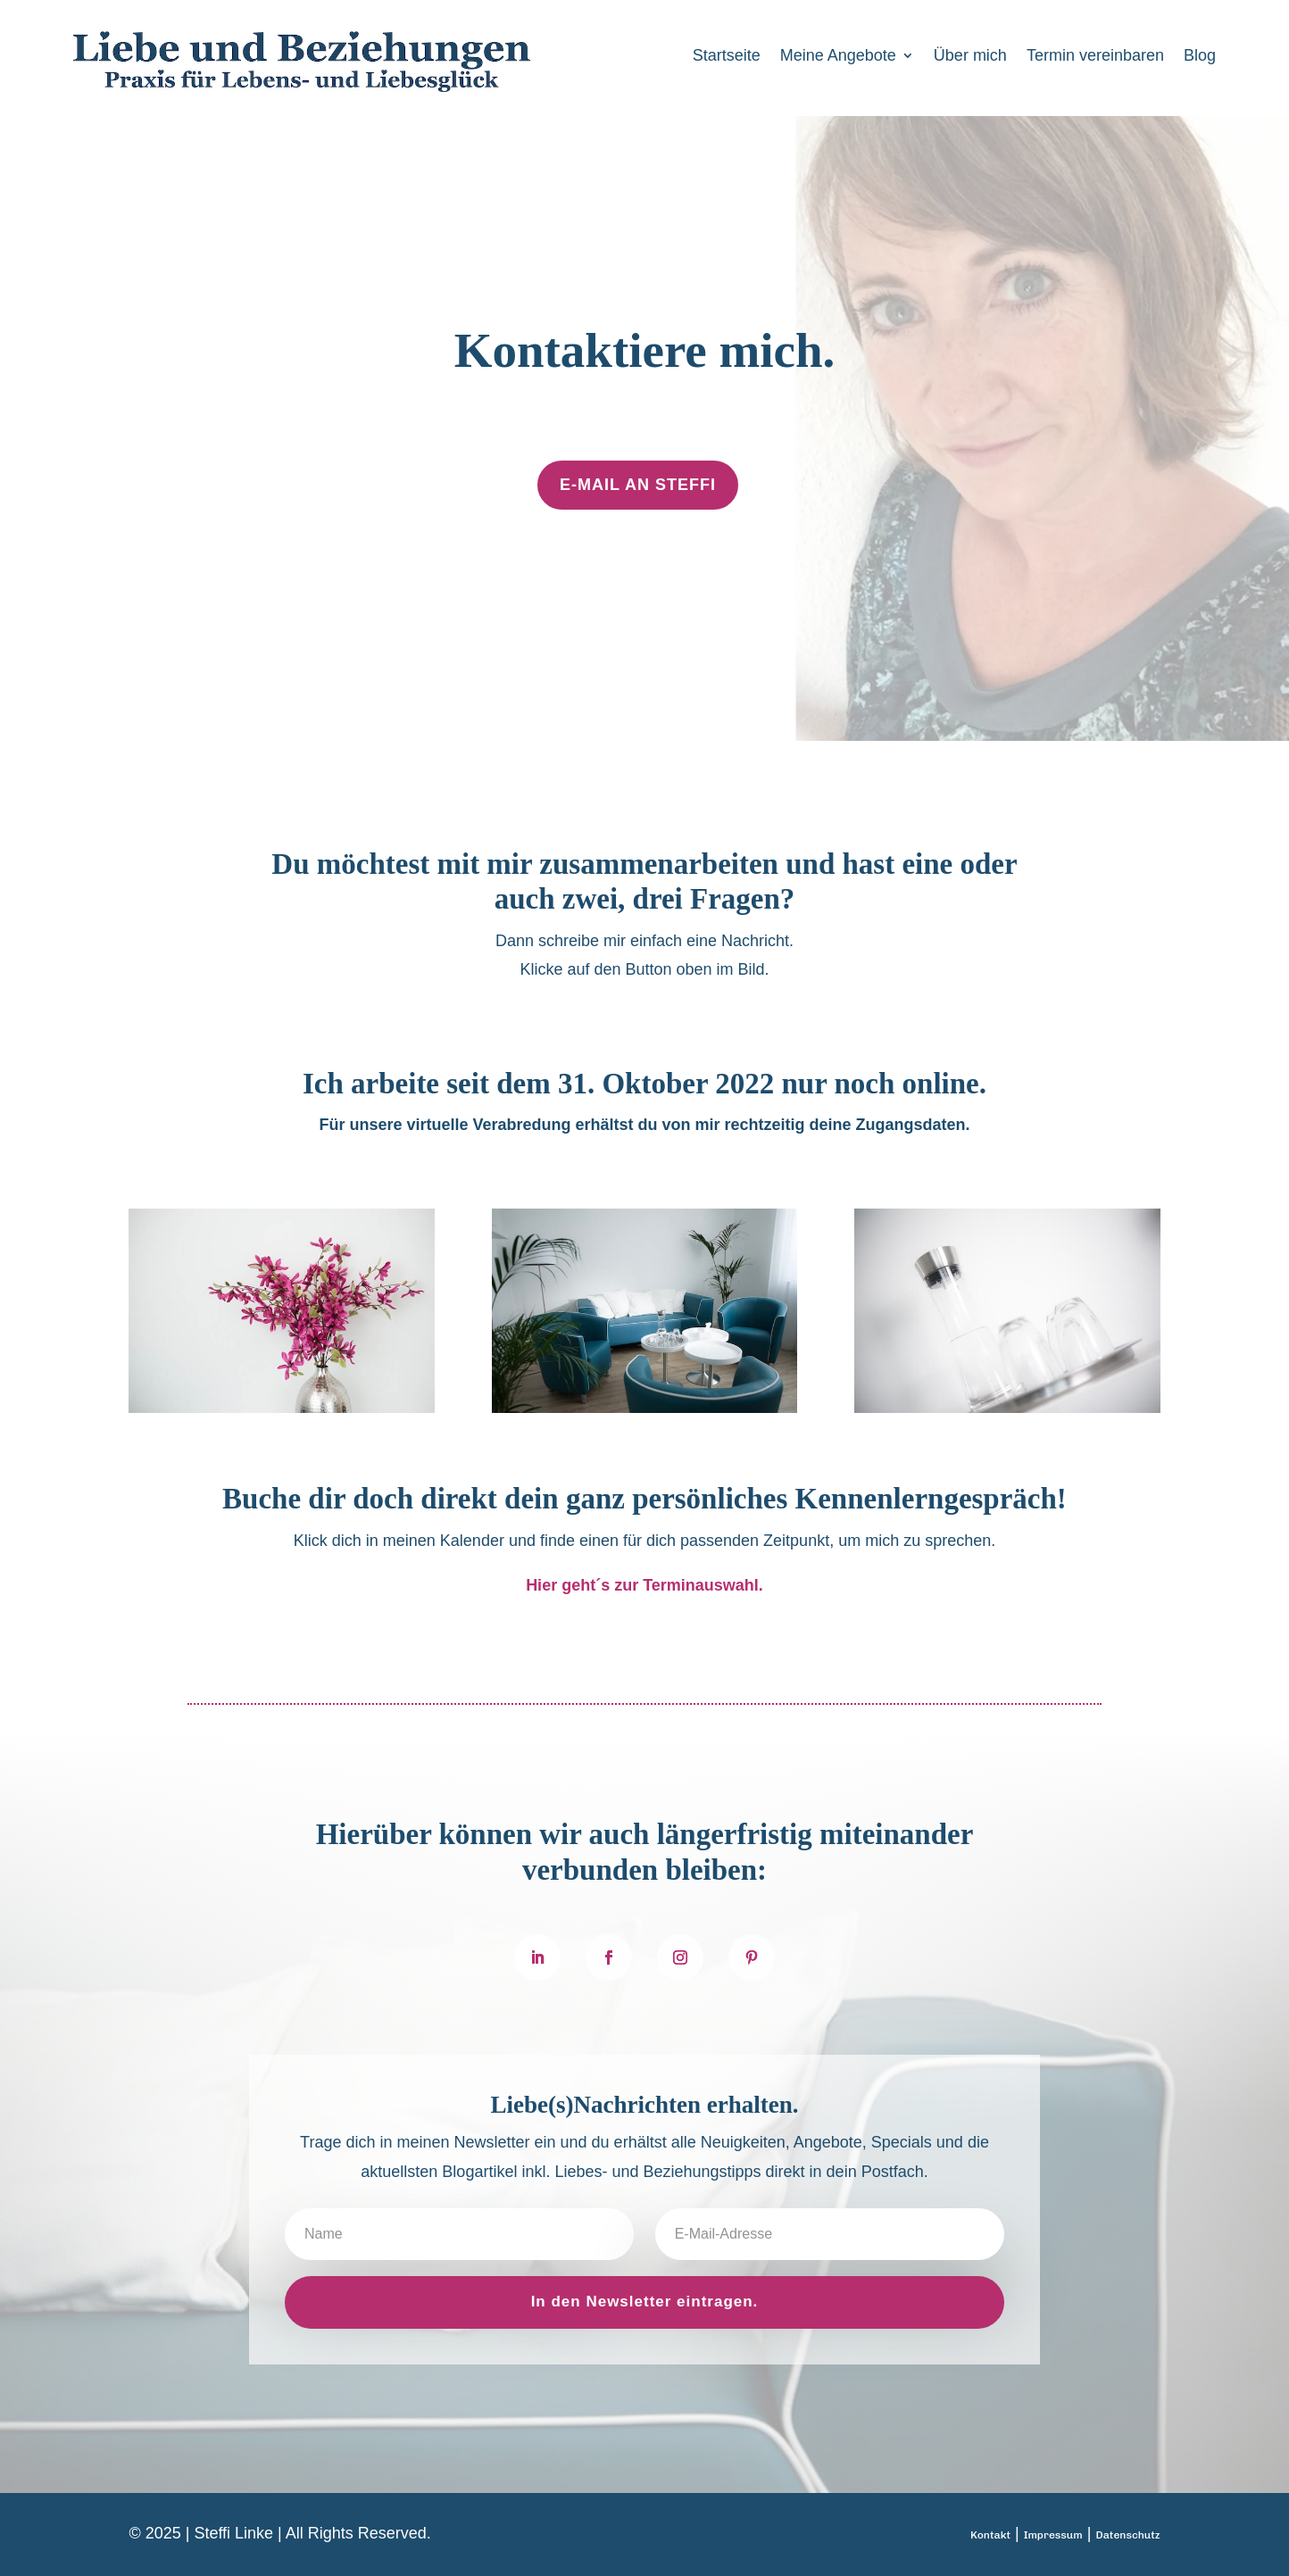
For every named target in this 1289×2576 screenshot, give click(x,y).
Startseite (727, 56)
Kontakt (990, 2535)
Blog (1200, 56)
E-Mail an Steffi (638, 485)
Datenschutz (1127, 2535)
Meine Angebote (838, 56)
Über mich (970, 56)
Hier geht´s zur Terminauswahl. (644, 1585)
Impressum (1053, 2535)
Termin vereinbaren (1095, 56)
